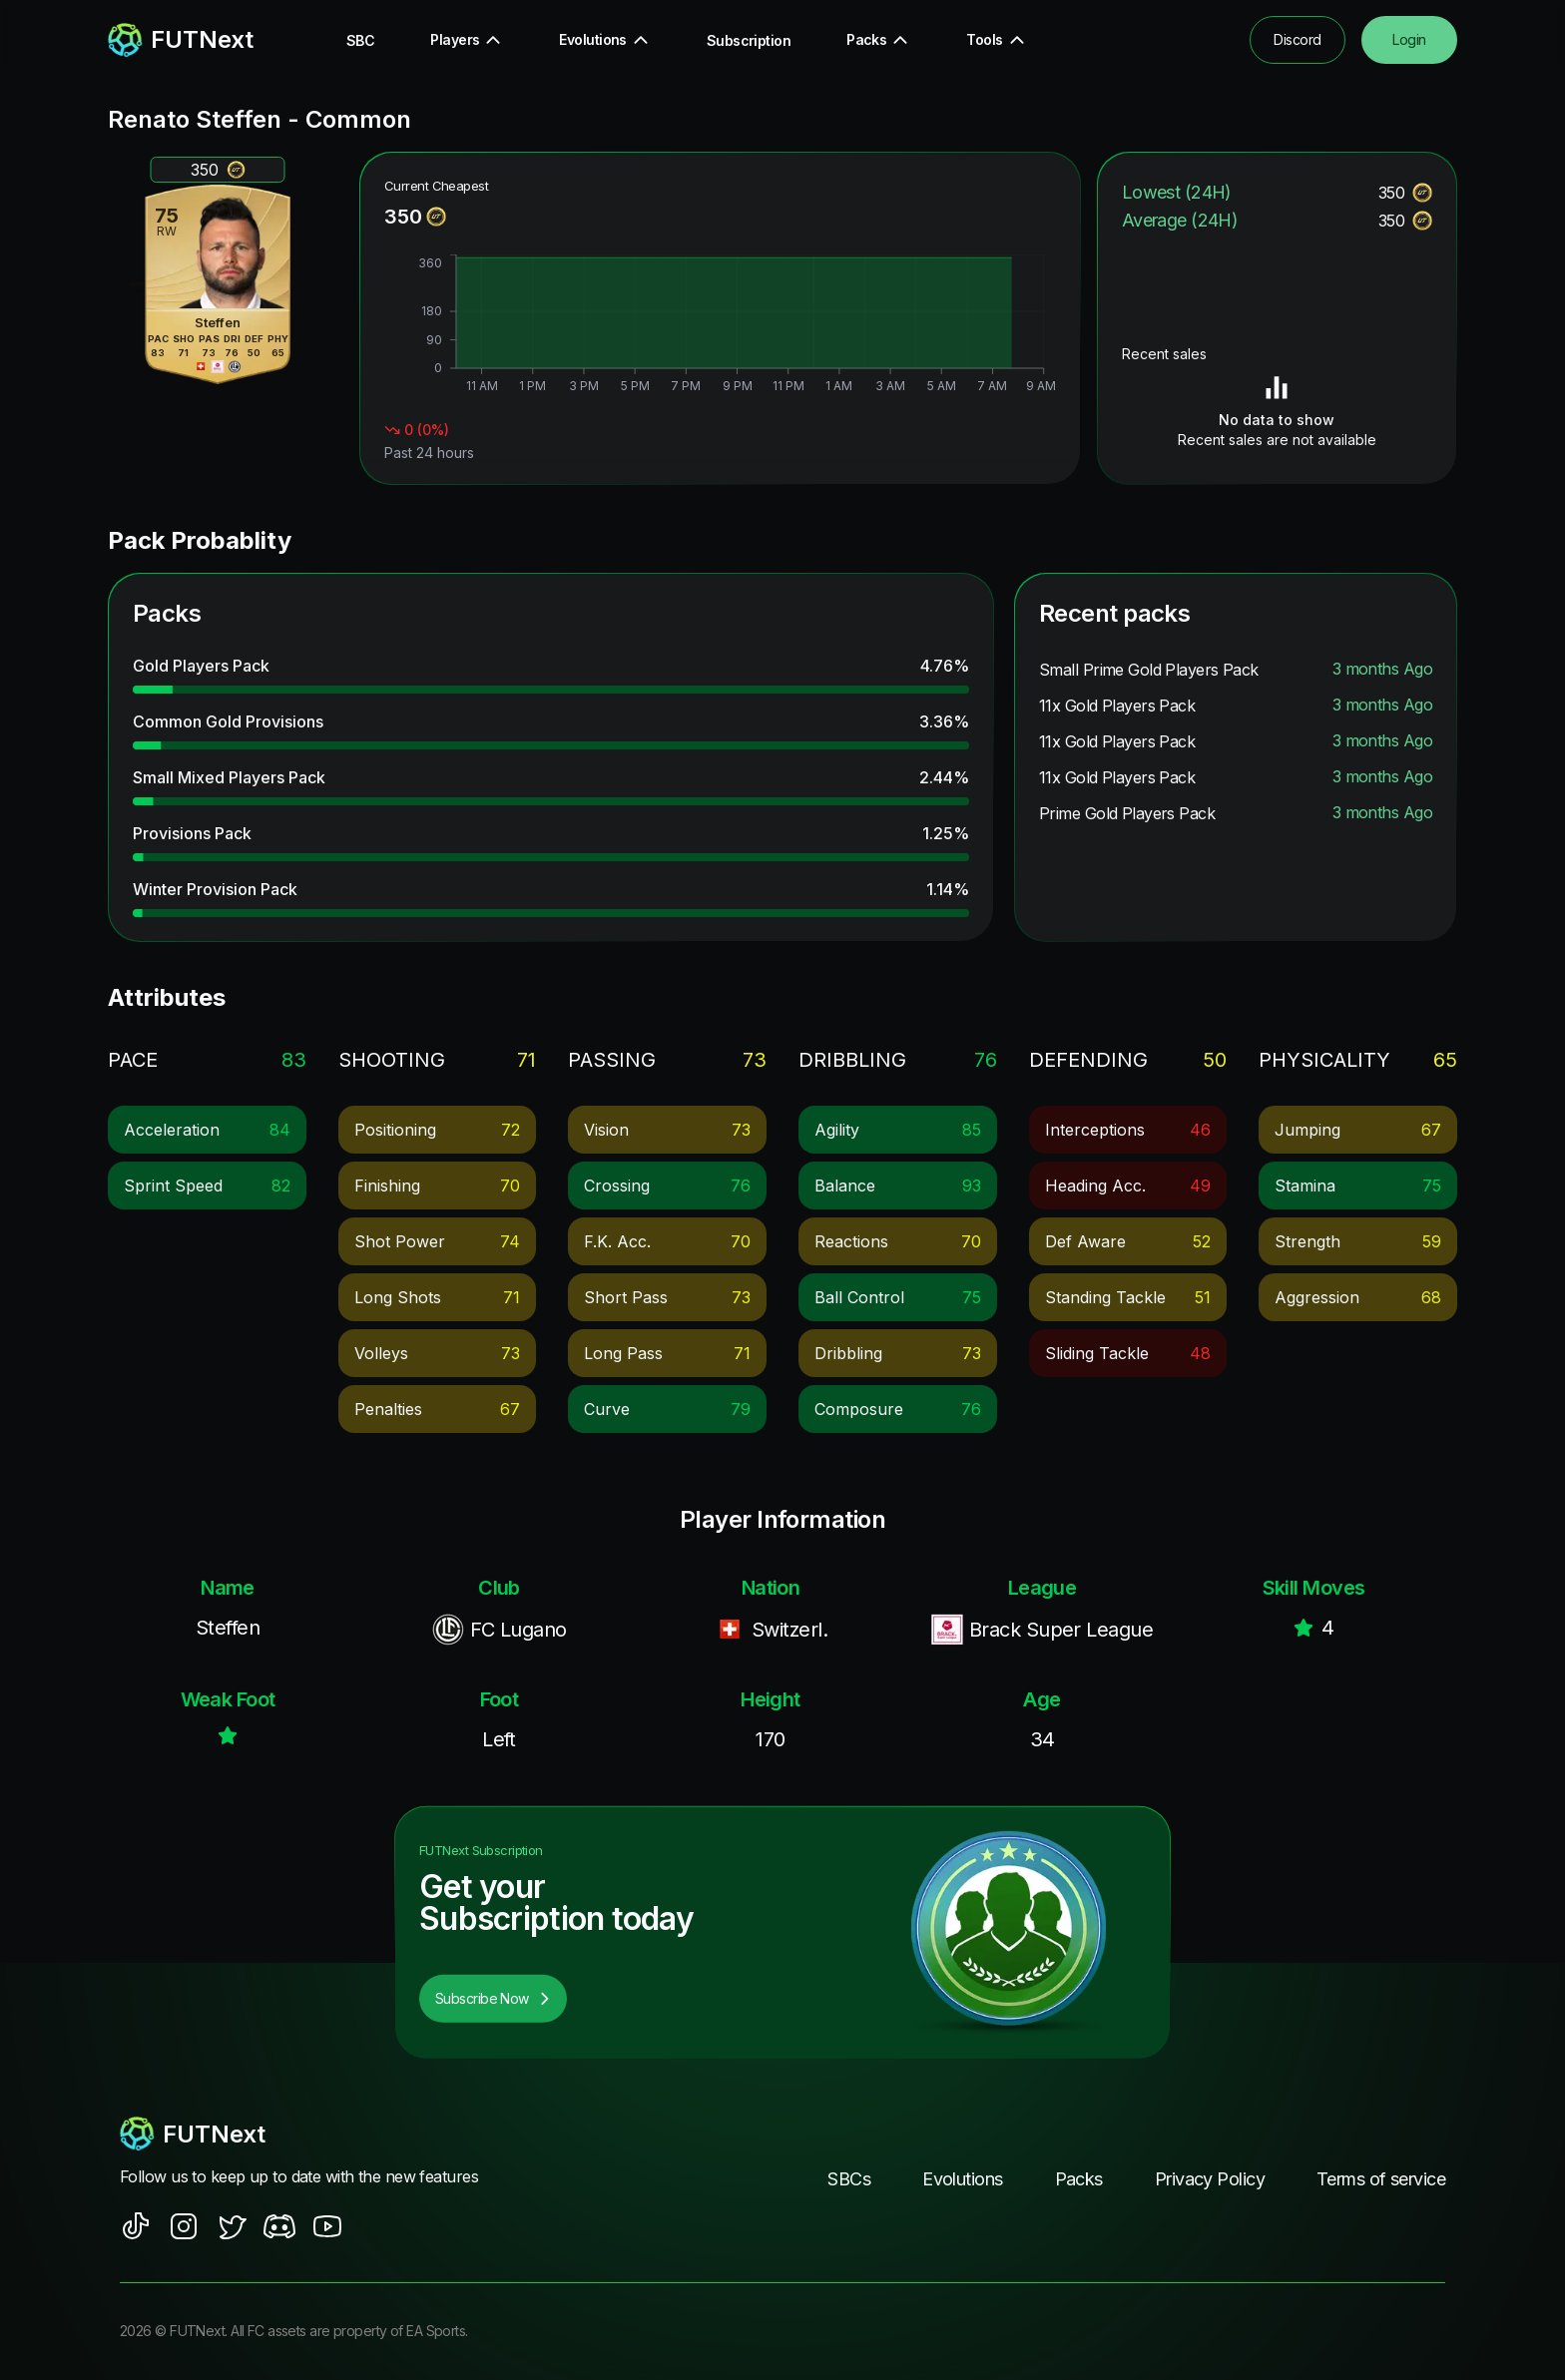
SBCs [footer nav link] (848, 2178)
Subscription (748, 40)
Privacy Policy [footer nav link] (1210, 2178)
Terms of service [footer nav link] (1380, 2178)
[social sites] (136, 2226)
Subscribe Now (493, 1998)
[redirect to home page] (181, 40)
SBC (360, 40)
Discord (1297, 39)
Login (1408, 39)
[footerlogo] (318, 2133)
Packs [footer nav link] (1079, 2178)
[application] (720, 326)
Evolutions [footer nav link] (962, 2178)
